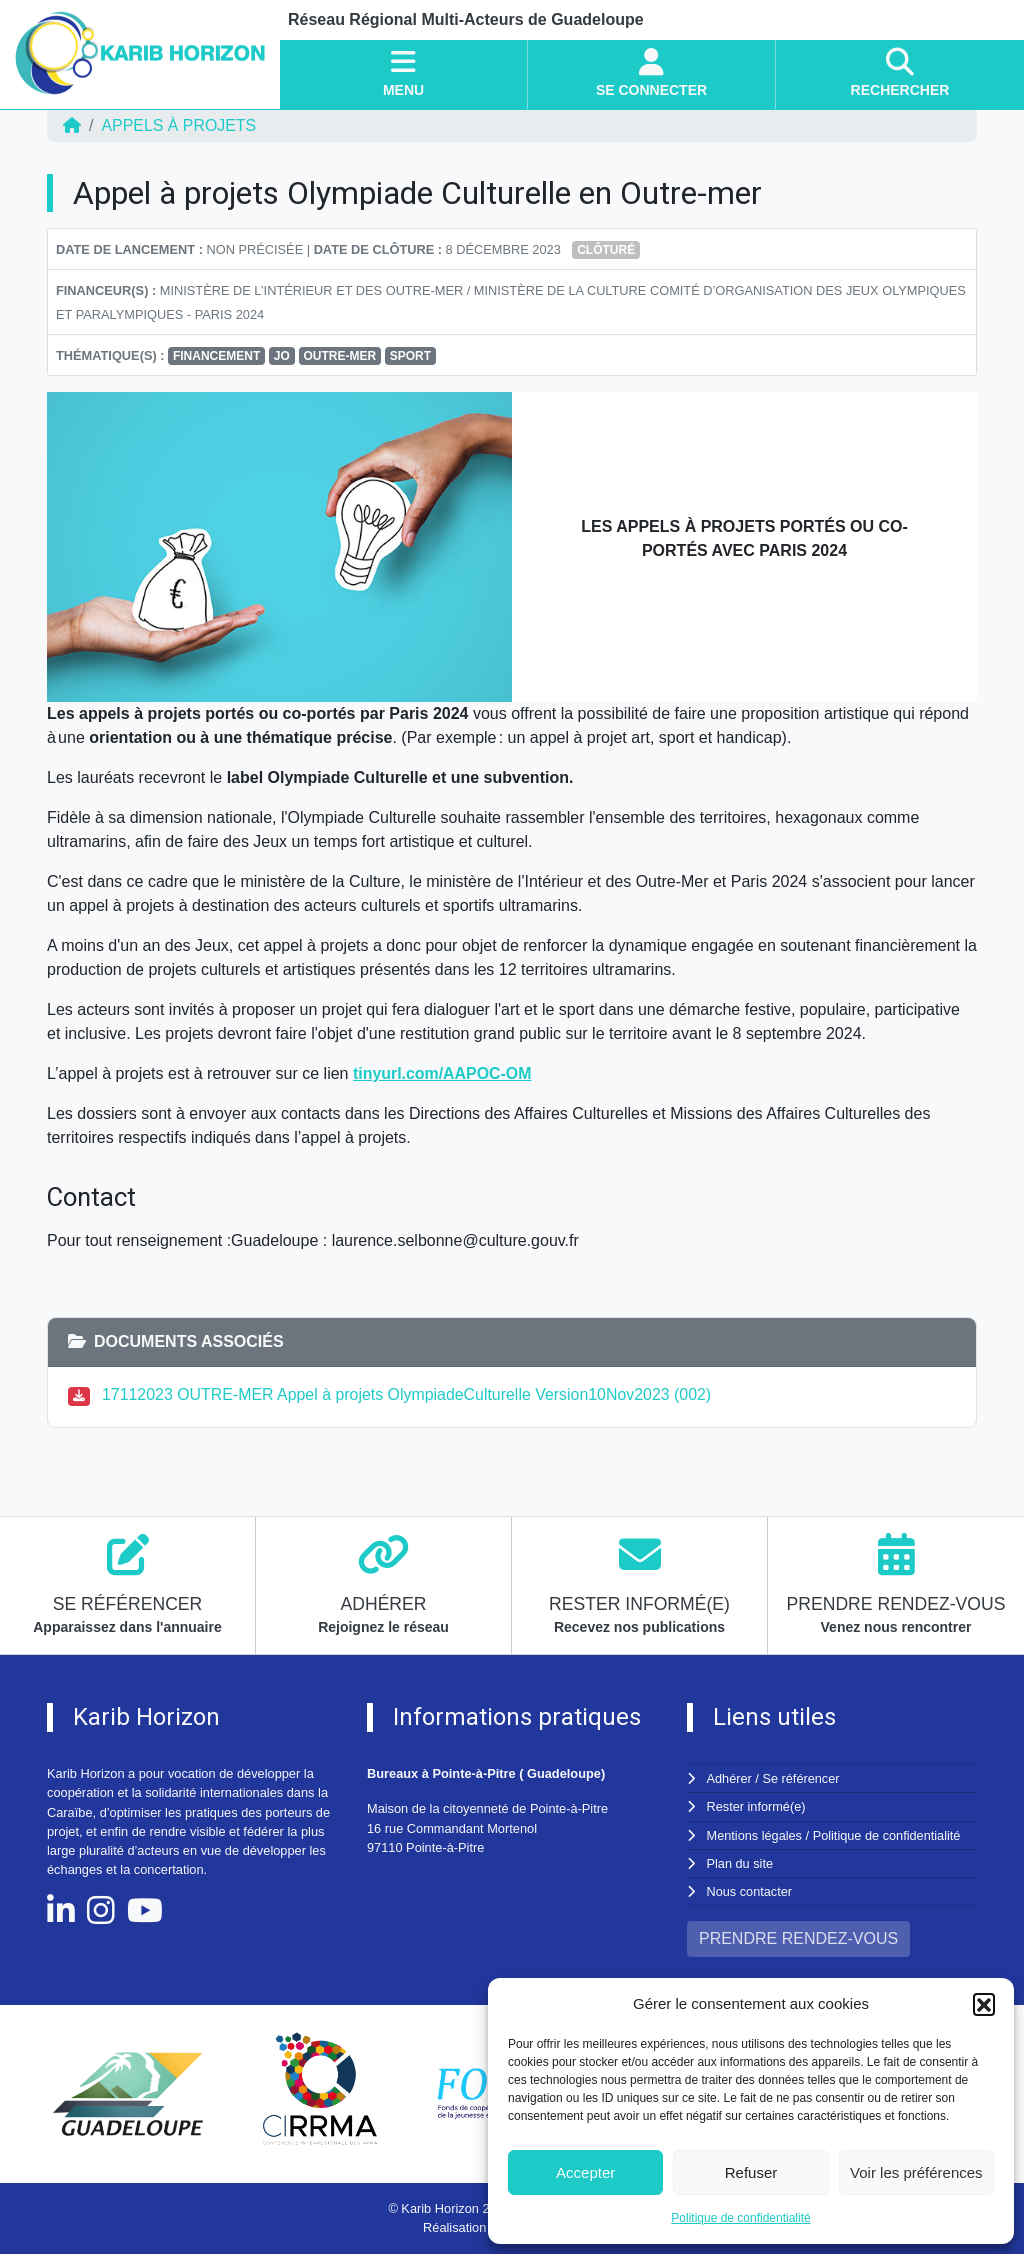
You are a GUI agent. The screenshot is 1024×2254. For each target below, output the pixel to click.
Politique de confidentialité (740, 2218)
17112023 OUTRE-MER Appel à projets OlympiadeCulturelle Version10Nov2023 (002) (408, 1394)
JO (282, 356)
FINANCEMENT (216, 356)
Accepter (585, 2172)
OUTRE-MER (339, 356)
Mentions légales (755, 1835)
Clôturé (606, 250)
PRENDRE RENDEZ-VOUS (798, 1938)
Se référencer (801, 1778)
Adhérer (729, 1778)
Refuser (751, 2172)
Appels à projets (179, 125)
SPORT (410, 356)
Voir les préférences (916, 2172)
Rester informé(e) (757, 1806)
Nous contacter (750, 1891)
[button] (984, 2004)
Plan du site (740, 1863)
